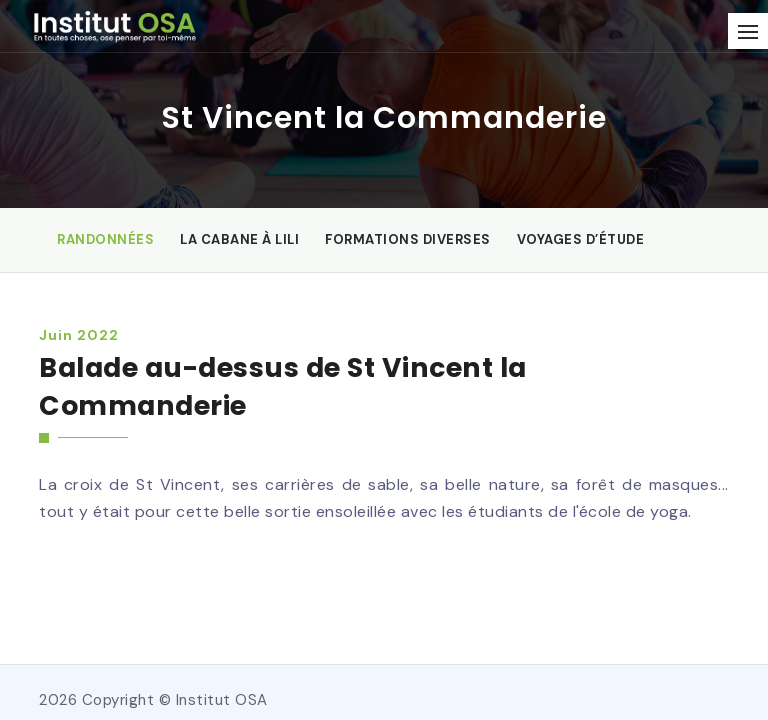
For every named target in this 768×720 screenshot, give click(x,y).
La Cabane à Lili (239, 239)
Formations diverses (408, 239)
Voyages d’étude (581, 239)
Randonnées (105, 239)
